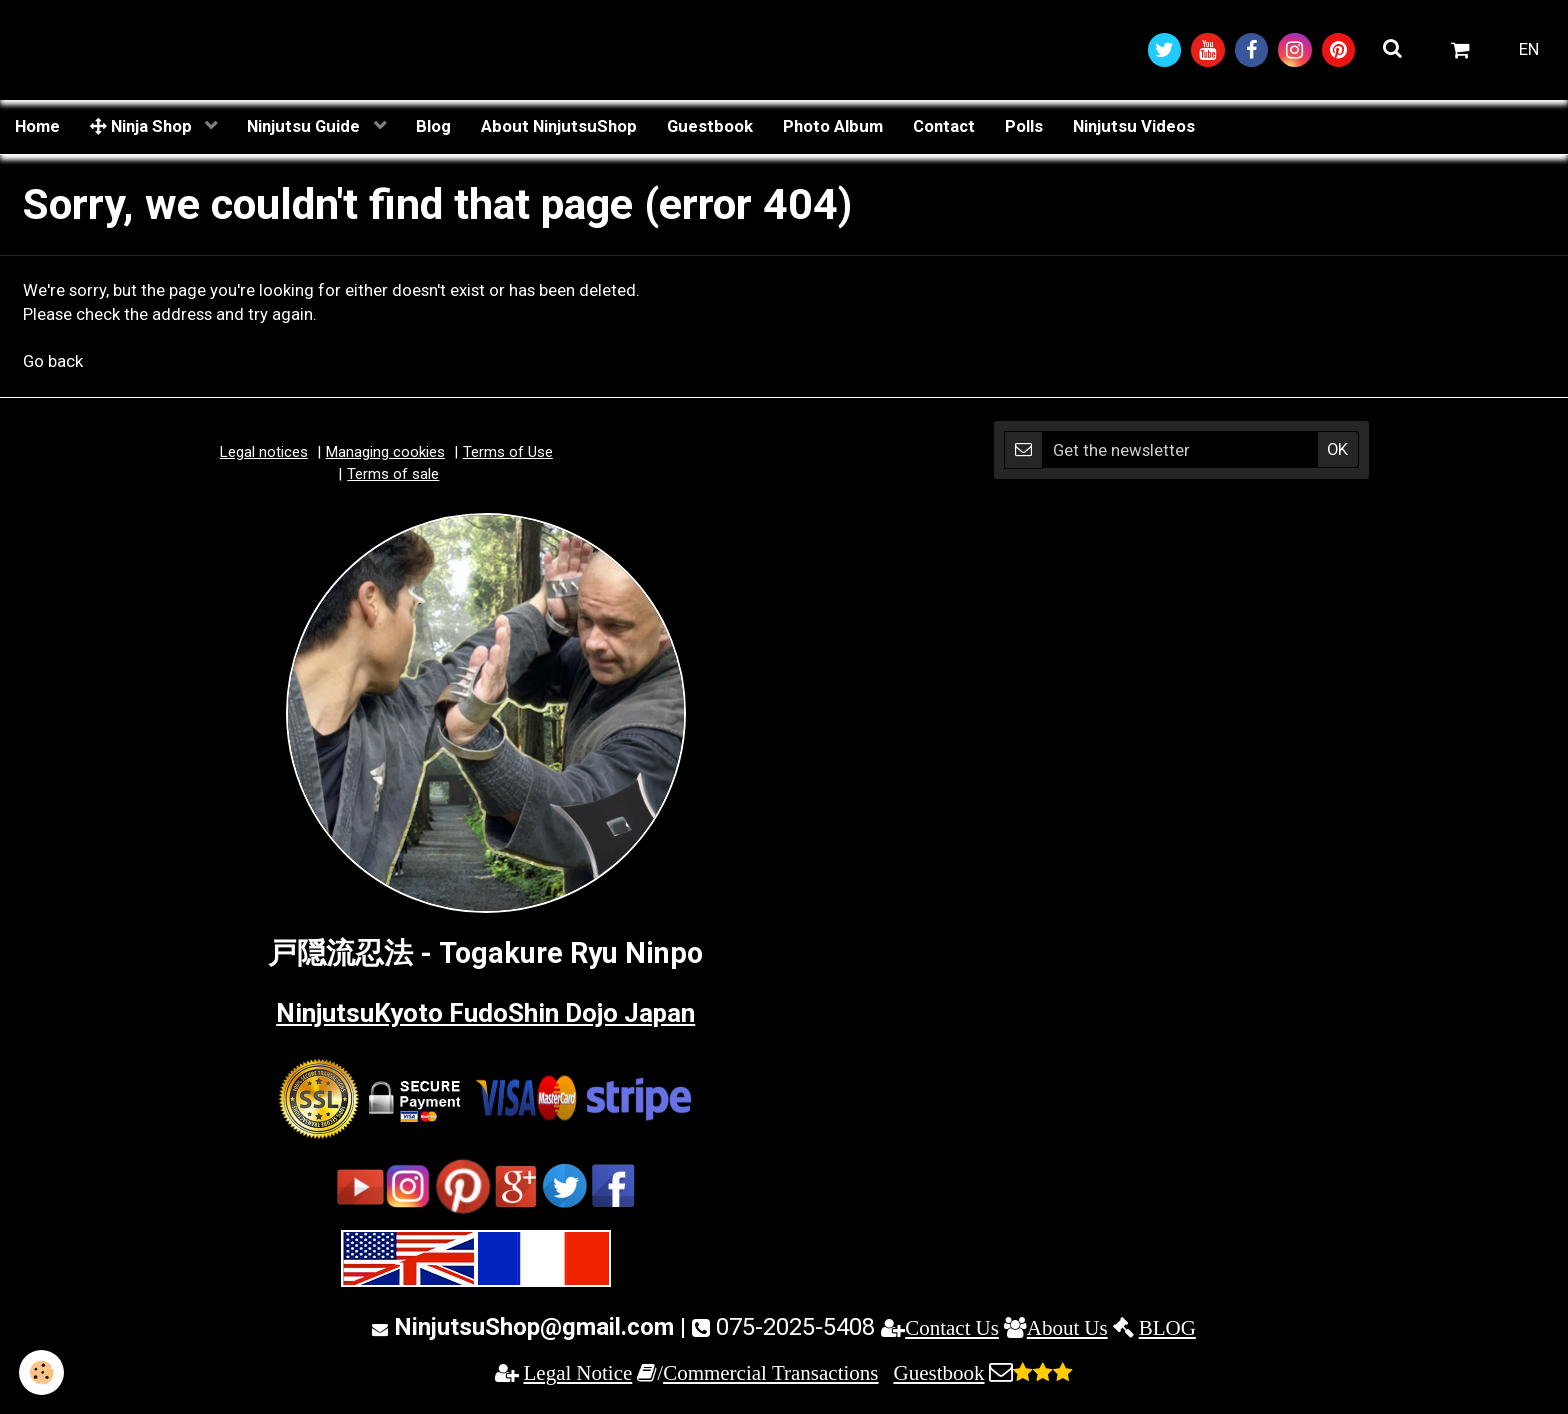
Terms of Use (508, 454)
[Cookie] (42, 1372)
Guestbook (710, 127)
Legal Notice (578, 1374)
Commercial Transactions (770, 1374)
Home (37, 127)
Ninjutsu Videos (1134, 127)
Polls (1024, 127)
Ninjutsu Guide (305, 127)
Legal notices (264, 454)
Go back (53, 363)
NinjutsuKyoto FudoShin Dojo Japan (485, 1013)
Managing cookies (385, 454)
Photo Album (833, 127)
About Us (1067, 1328)
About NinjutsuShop (559, 127)
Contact (944, 127)
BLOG (1167, 1328)
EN (1529, 50)
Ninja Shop (143, 127)
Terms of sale (393, 475)
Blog (433, 127)
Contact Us (952, 1328)
